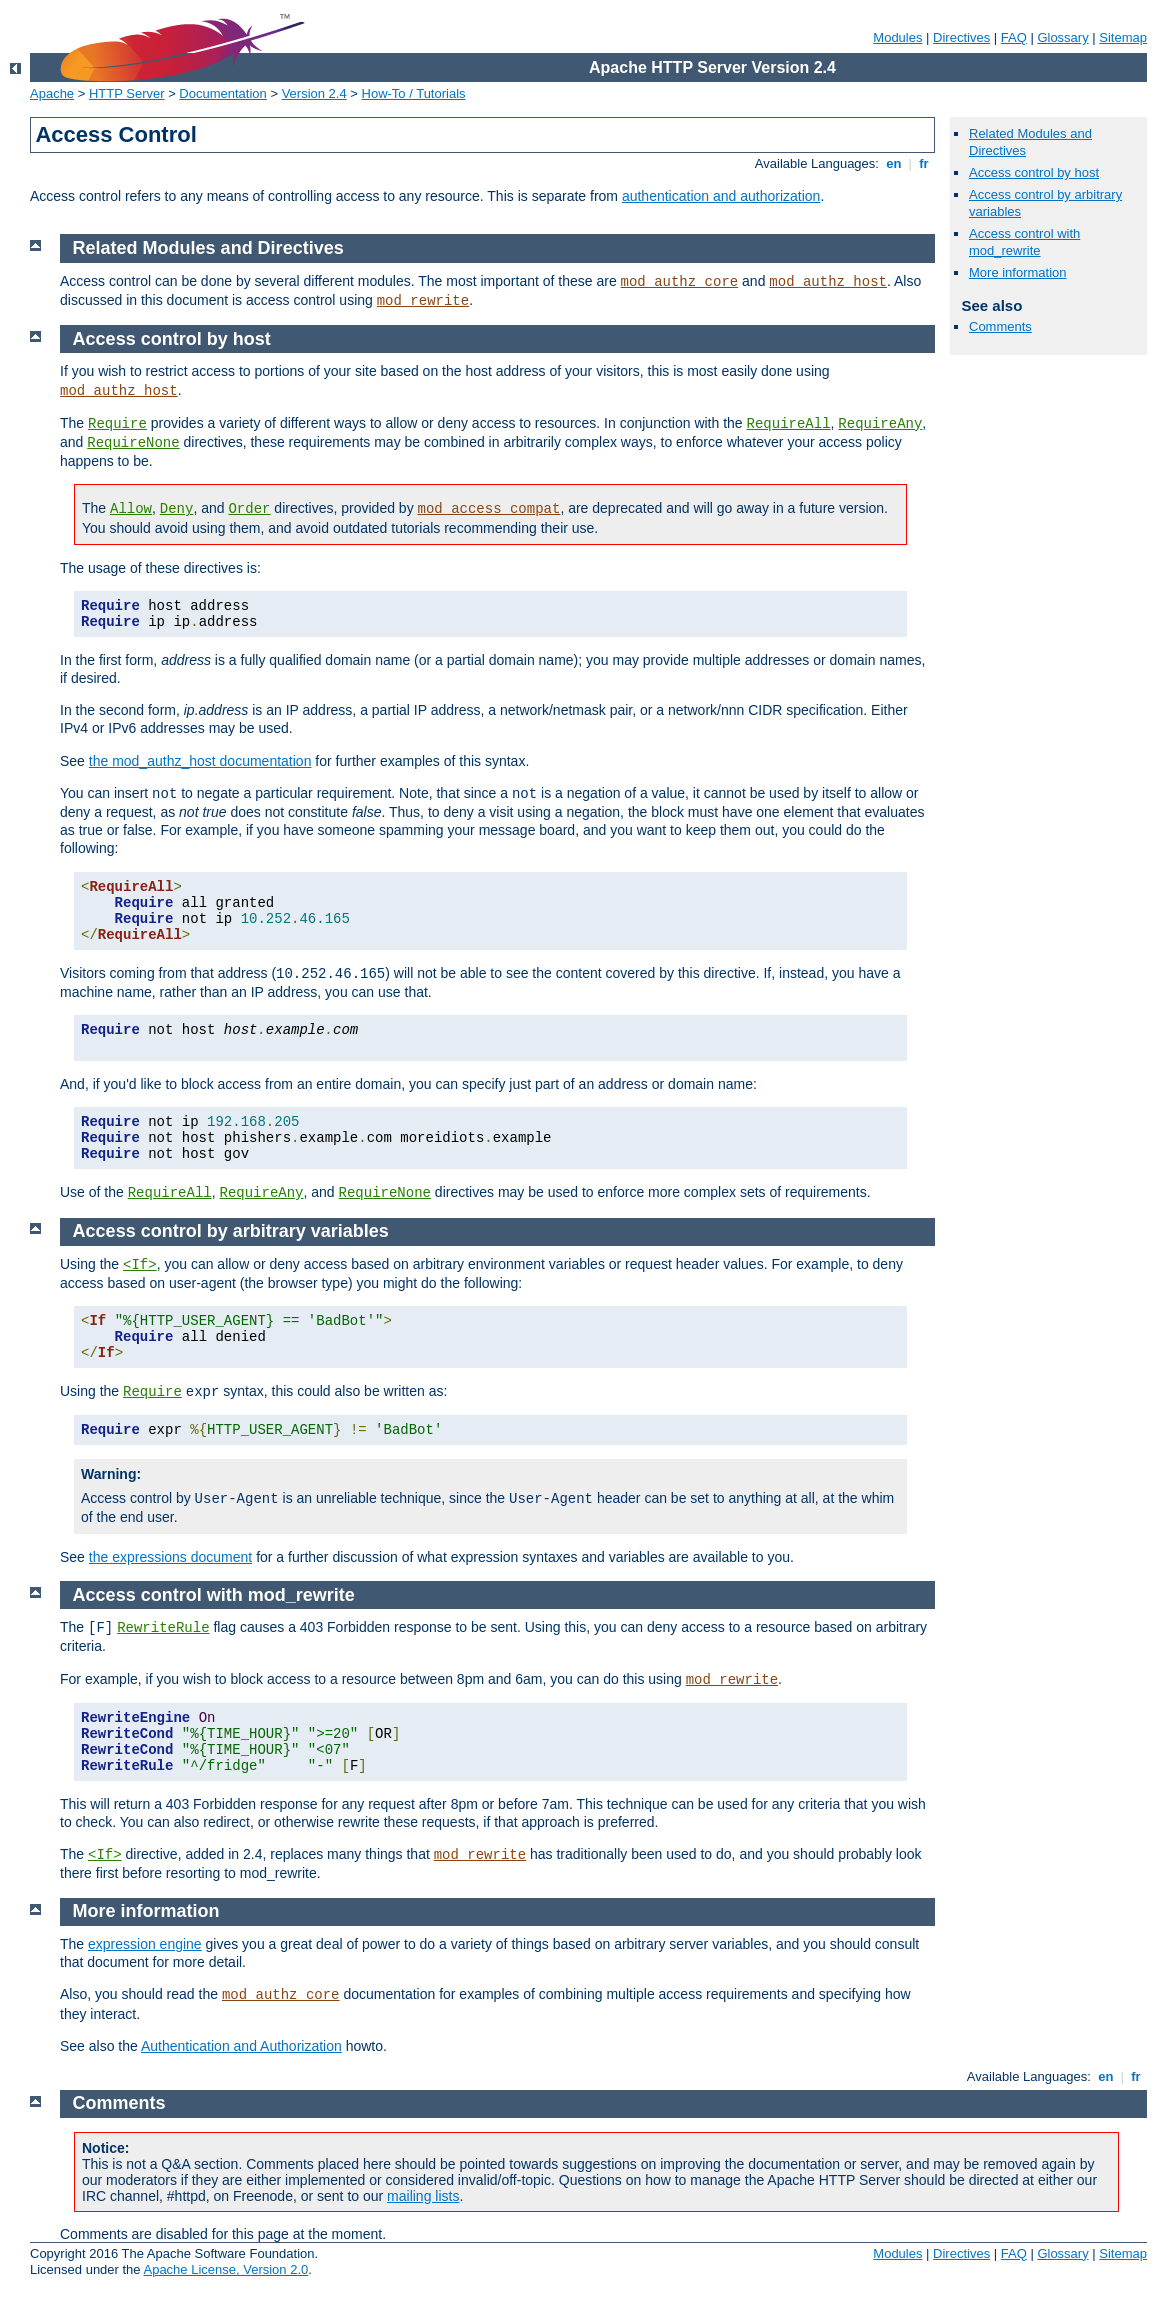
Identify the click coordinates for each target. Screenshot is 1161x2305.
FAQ (1014, 37)
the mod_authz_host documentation (200, 761)
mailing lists (423, 2196)
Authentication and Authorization (241, 2046)
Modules (897, 37)
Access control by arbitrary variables (231, 1231)
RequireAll (789, 424)
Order (249, 509)
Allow (131, 509)
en (894, 163)
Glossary (1062, 37)
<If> (140, 1265)
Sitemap (1123, 37)
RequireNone (133, 443)
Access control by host (1034, 172)
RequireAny (880, 424)
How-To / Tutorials (414, 93)
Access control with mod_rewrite (1024, 242)
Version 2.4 (314, 93)
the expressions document (170, 1557)
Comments (1000, 326)
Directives (961, 37)
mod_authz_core (680, 282)
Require (117, 424)
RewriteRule (163, 1628)
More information (1018, 272)
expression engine (145, 1944)
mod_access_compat (489, 509)
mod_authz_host (828, 282)
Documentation (222, 93)
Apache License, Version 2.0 (225, 2269)
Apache (52, 93)
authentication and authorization (721, 196)
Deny (177, 509)
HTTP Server (127, 93)
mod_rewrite (423, 301)
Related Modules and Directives (208, 248)
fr (924, 163)
